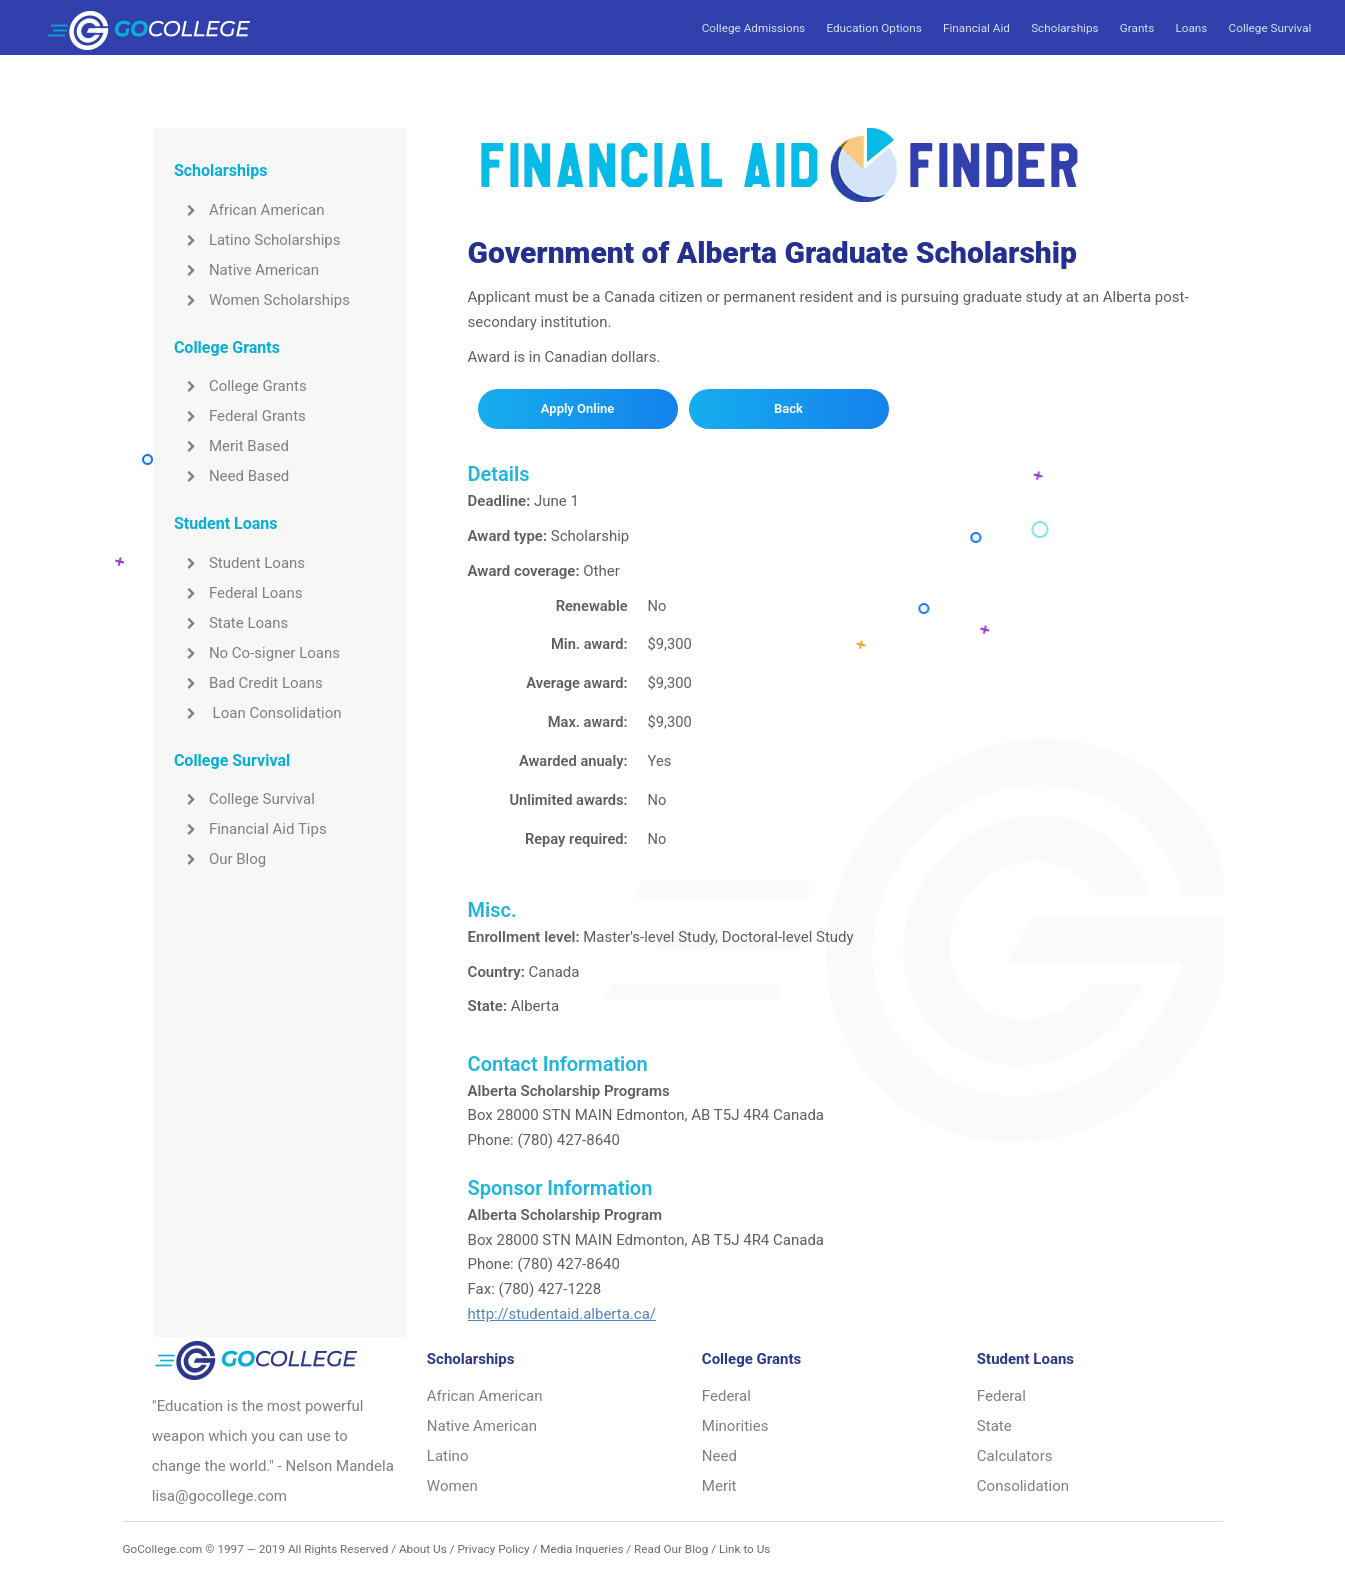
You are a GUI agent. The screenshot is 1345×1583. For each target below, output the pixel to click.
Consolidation (1023, 1486)
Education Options (873, 28)
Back (788, 408)
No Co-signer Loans (257, 653)
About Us (423, 1549)
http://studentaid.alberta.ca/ (562, 1314)
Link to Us (744, 1549)
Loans (1191, 28)
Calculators (1015, 1456)
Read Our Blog (671, 1549)
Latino (448, 1456)
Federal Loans (238, 593)
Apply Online (577, 408)
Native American (246, 270)
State (994, 1426)
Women (452, 1486)
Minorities (735, 1426)
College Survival (1270, 28)
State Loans (231, 623)
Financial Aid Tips (250, 829)
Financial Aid (976, 28)
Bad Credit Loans (248, 683)
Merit (719, 1486)
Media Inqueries (581, 1549)
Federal (726, 1396)
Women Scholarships (262, 300)
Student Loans (239, 563)
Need (719, 1456)
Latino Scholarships (257, 240)
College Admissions (753, 28)
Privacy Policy (493, 1549)
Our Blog (220, 859)
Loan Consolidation (258, 713)
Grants (1137, 28)
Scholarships (1064, 28)
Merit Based (231, 446)
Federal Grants (240, 416)
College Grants (240, 386)
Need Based (231, 476)
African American (249, 210)
